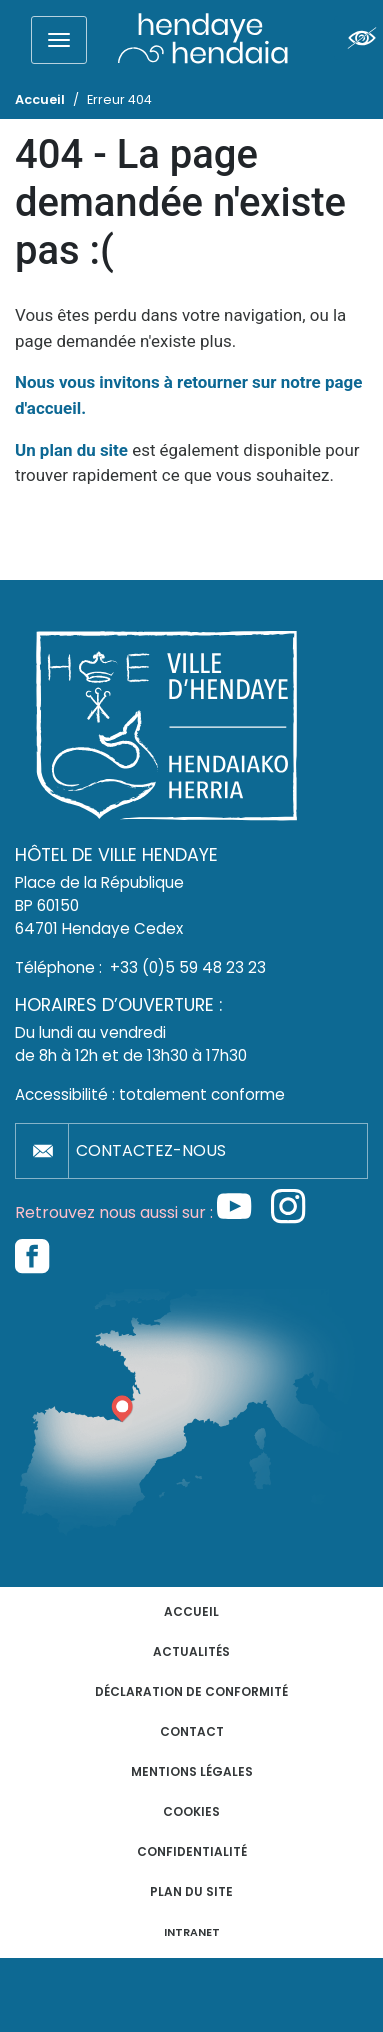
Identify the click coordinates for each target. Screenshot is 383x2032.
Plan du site (191, 1891)
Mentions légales (192, 1771)
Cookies (191, 1811)
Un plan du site (71, 450)
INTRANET (192, 1932)
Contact (192, 1731)
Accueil (191, 1611)
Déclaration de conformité (191, 1691)
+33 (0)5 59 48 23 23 (188, 967)
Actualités (191, 1651)
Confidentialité (192, 1851)
